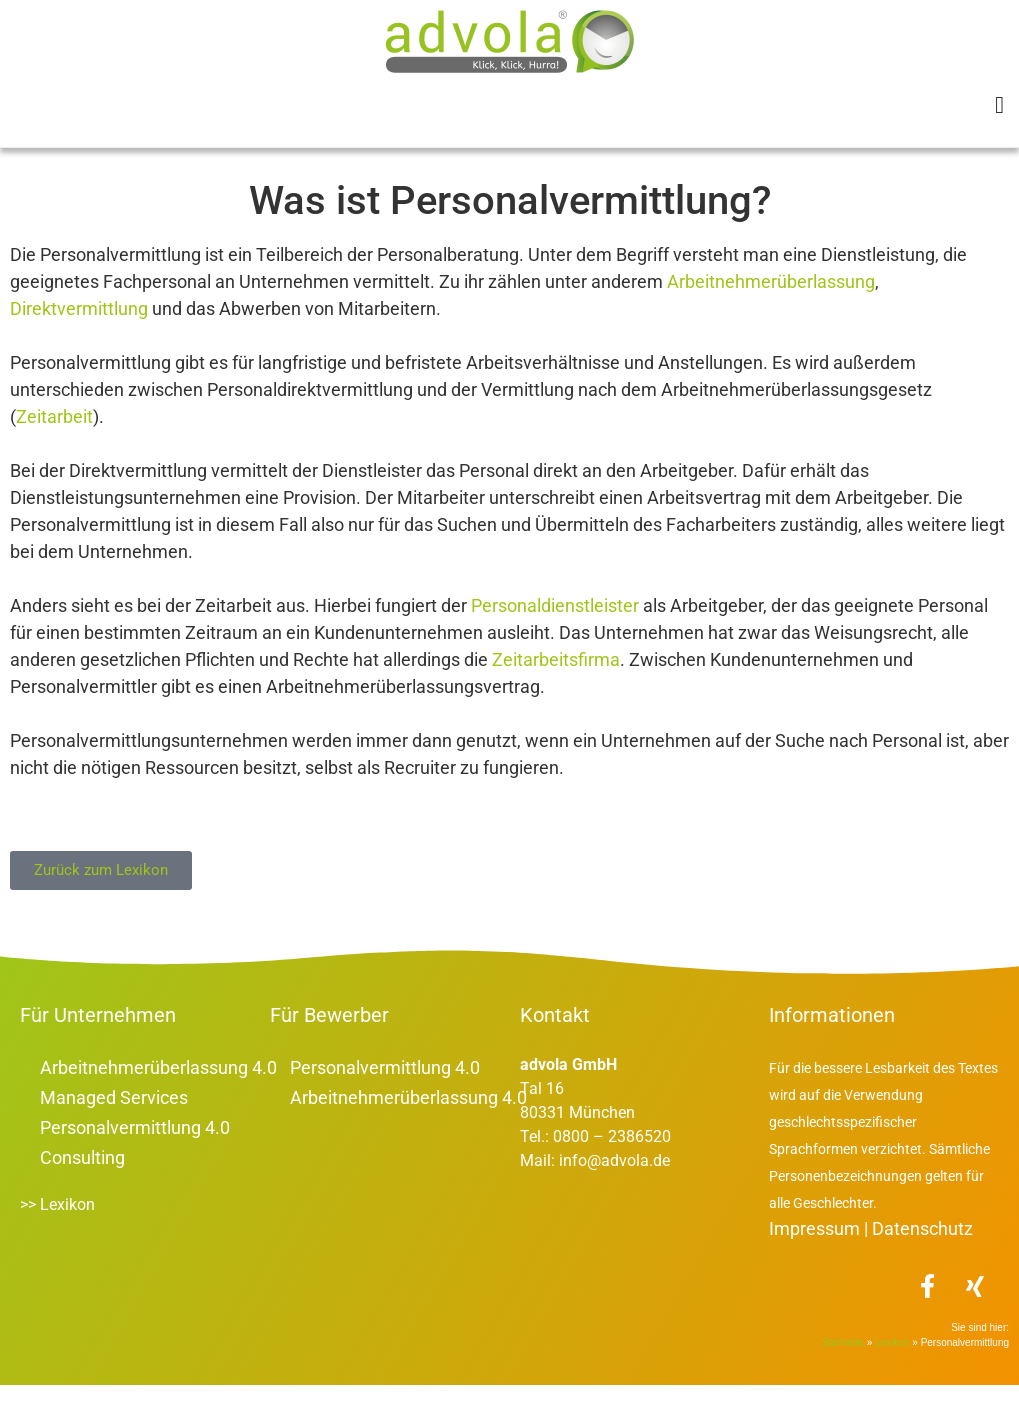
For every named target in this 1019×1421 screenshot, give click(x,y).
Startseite (49, 171)
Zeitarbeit (54, 452)
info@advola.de (614, 1196)
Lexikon (135, 171)
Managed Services (114, 1133)
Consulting (82, 1193)
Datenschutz (922, 1264)
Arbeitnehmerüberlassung (771, 317)
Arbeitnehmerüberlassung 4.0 (158, 1103)
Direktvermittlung (79, 344)
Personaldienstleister (555, 641)
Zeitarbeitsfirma (556, 695)
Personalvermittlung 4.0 (135, 1163)
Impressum (814, 1264)
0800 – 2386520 (610, 1172)
